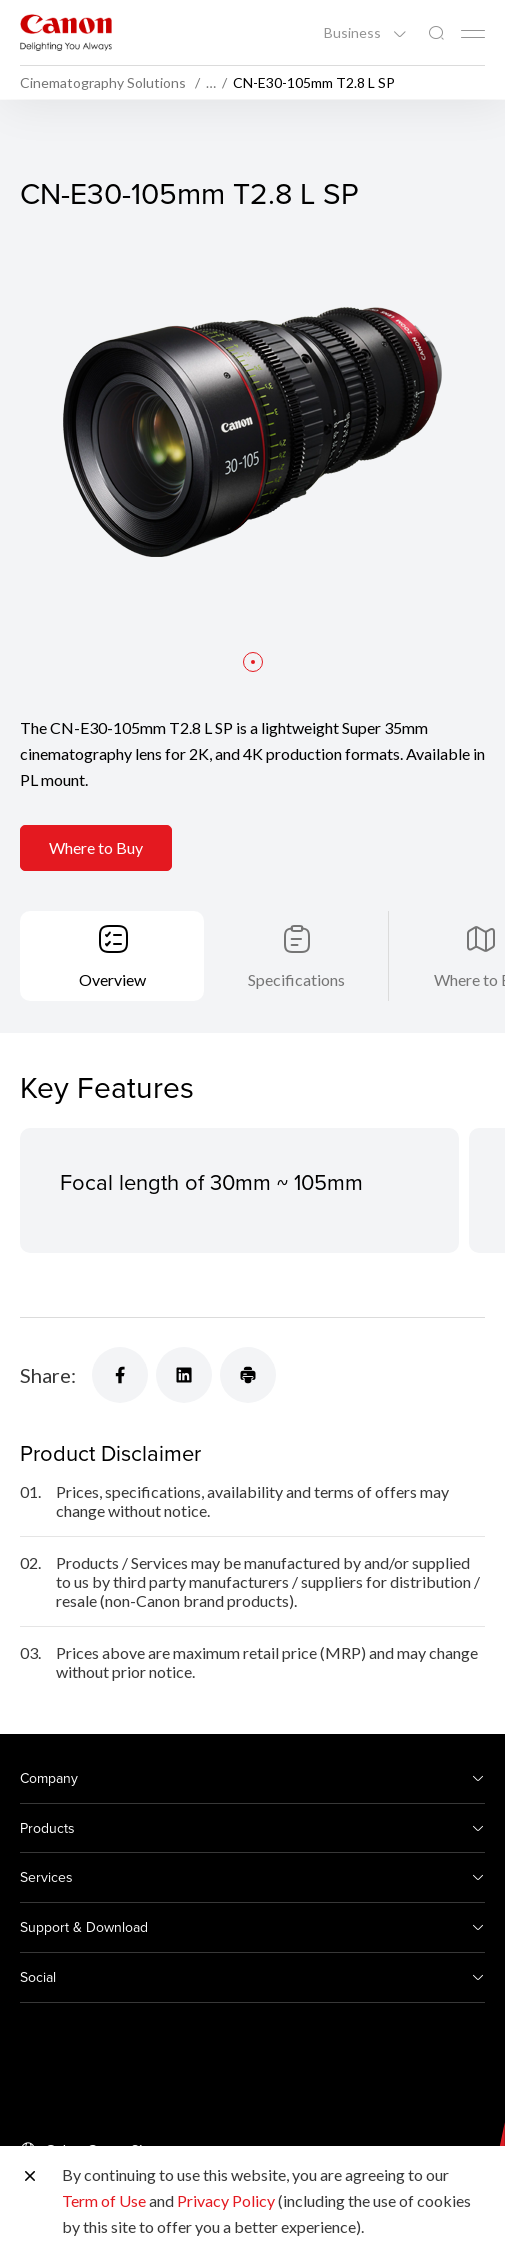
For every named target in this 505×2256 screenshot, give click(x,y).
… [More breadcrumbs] (211, 83)
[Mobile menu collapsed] (473, 34)
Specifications (296, 979)
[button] (253, 662)
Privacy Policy (226, 2200)
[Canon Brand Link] (66, 32)
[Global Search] (436, 33)
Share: (48, 1375)
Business (354, 33)
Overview (112, 979)
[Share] (120, 1375)
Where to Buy (96, 847)
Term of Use (104, 2200)
